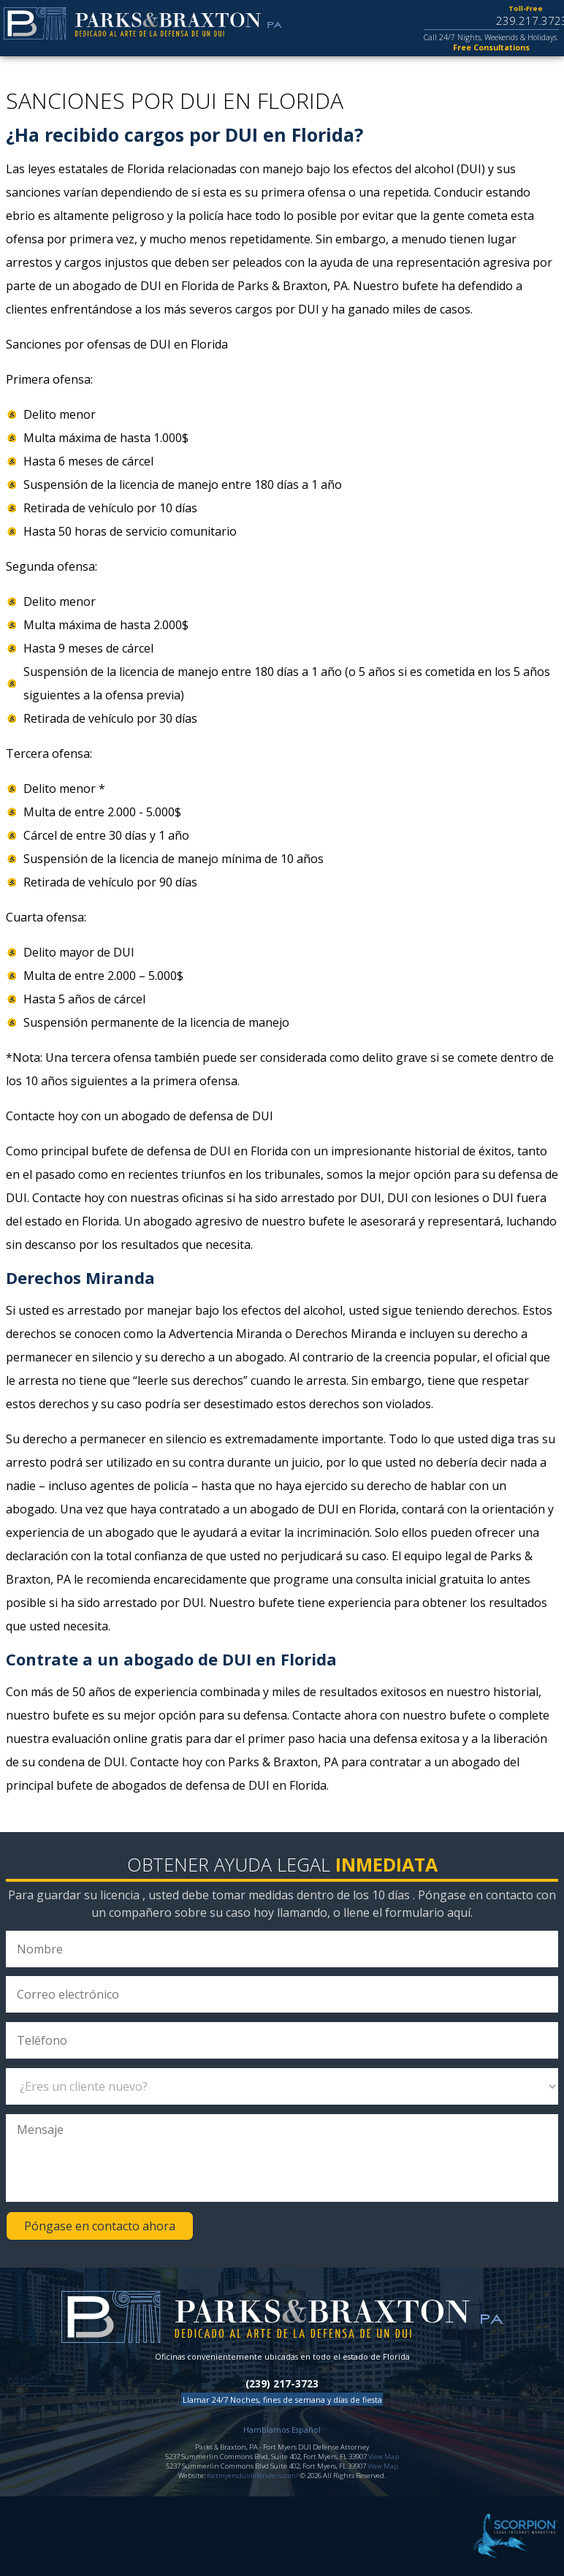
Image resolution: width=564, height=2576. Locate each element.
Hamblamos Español (282, 2429)
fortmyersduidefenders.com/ (252, 2475)
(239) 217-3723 (282, 2383)
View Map (383, 2456)
